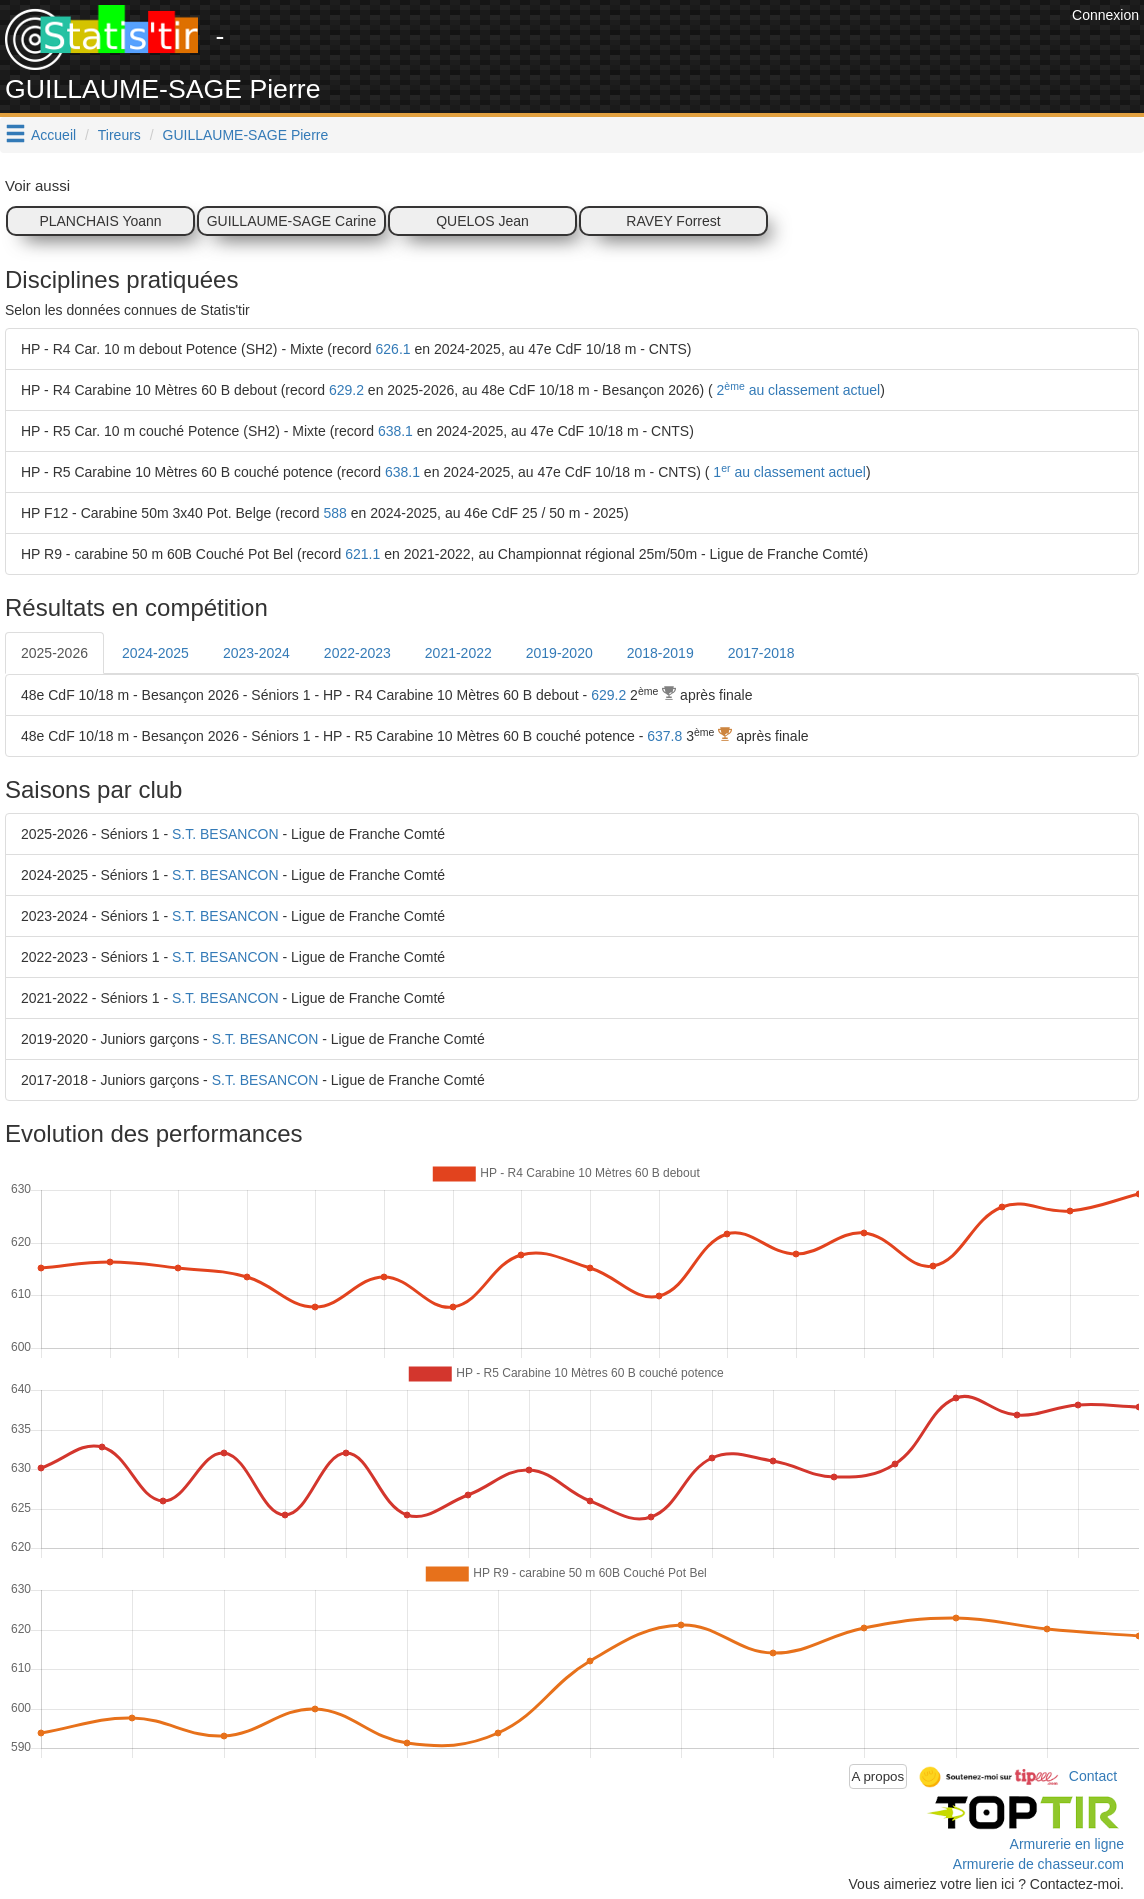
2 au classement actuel (797, 390)
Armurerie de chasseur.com (1038, 1864)
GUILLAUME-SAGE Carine (292, 221)
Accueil (53, 135)
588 (334, 513)
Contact (1093, 1775)
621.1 (362, 554)
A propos (878, 1776)
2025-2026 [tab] (54, 653)
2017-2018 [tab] (761, 653)
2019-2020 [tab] (559, 653)
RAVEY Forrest (673, 221)
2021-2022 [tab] (458, 653)
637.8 (664, 736)
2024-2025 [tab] (155, 653)
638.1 (395, 431)
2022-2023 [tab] (357, 653)
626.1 (393, 349)
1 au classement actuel (787, 472)
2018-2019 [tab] (660, 653)
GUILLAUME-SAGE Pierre (246, 135)
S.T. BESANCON (225, 834)
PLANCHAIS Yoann (100, 221)
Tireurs (119, 135)
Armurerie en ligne (1067, 1844)
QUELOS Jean (482, 221)
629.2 (346, 390)
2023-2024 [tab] (256, 653)
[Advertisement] (703, 50)
